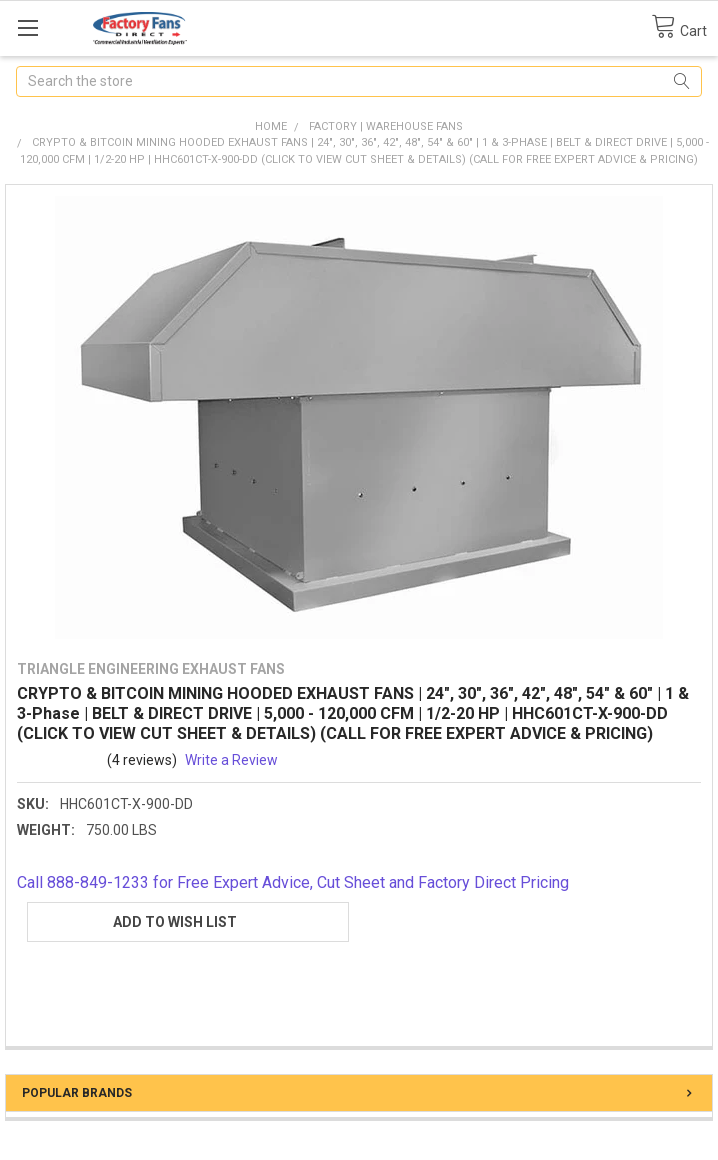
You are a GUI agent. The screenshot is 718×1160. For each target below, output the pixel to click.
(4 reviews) (142, 760)
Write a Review (231, 760)
